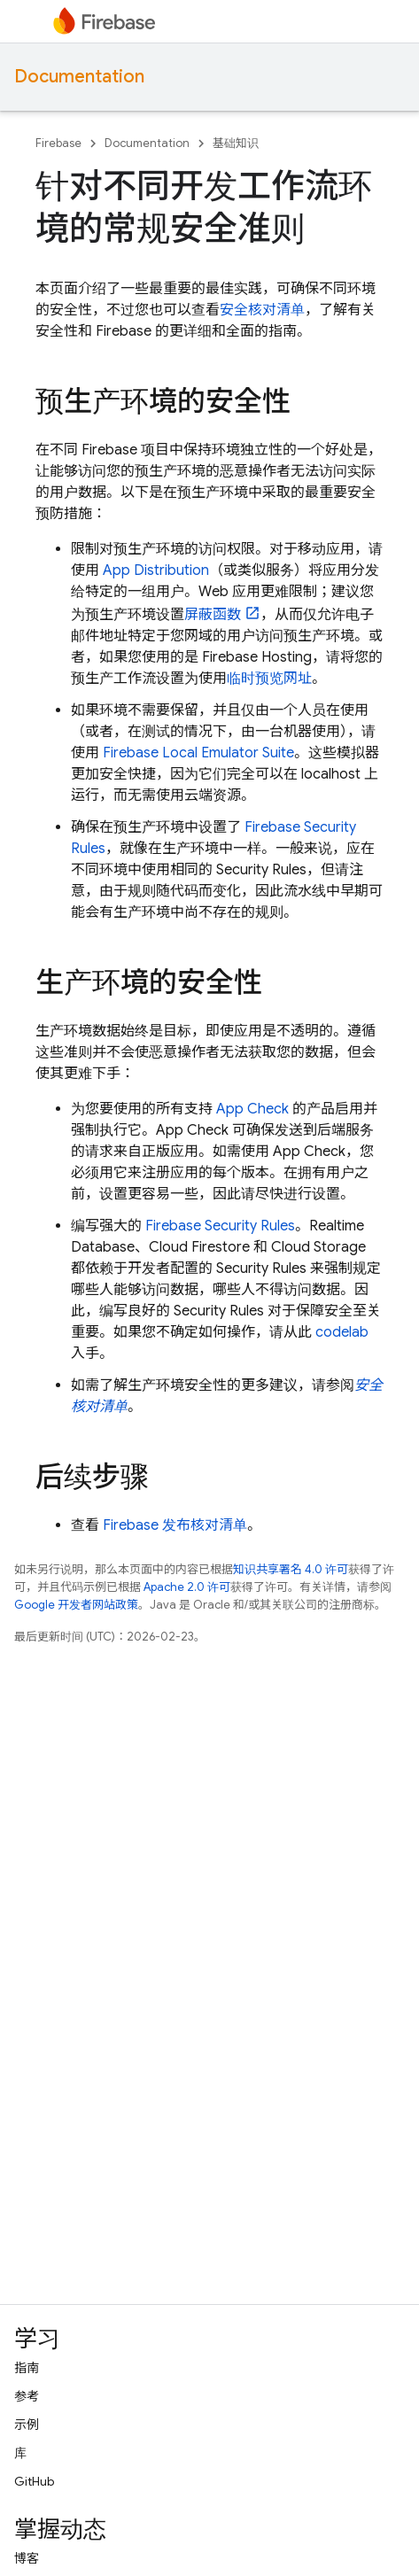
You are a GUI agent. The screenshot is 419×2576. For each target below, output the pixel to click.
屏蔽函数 (212, 615)
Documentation (79, 77)
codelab (342, 1332)
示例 (26, 2424)
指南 (26, 2368)
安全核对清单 (262, 310)
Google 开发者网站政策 (76, 1604)
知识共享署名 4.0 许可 (290, 1569)
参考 (26, 2396)
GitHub (34, 2481)
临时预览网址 (269, 678)
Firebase (58, 143)
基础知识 (236, 143)
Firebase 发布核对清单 (175, 1525)
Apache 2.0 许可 (187, 1586)
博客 (26, 2558)
